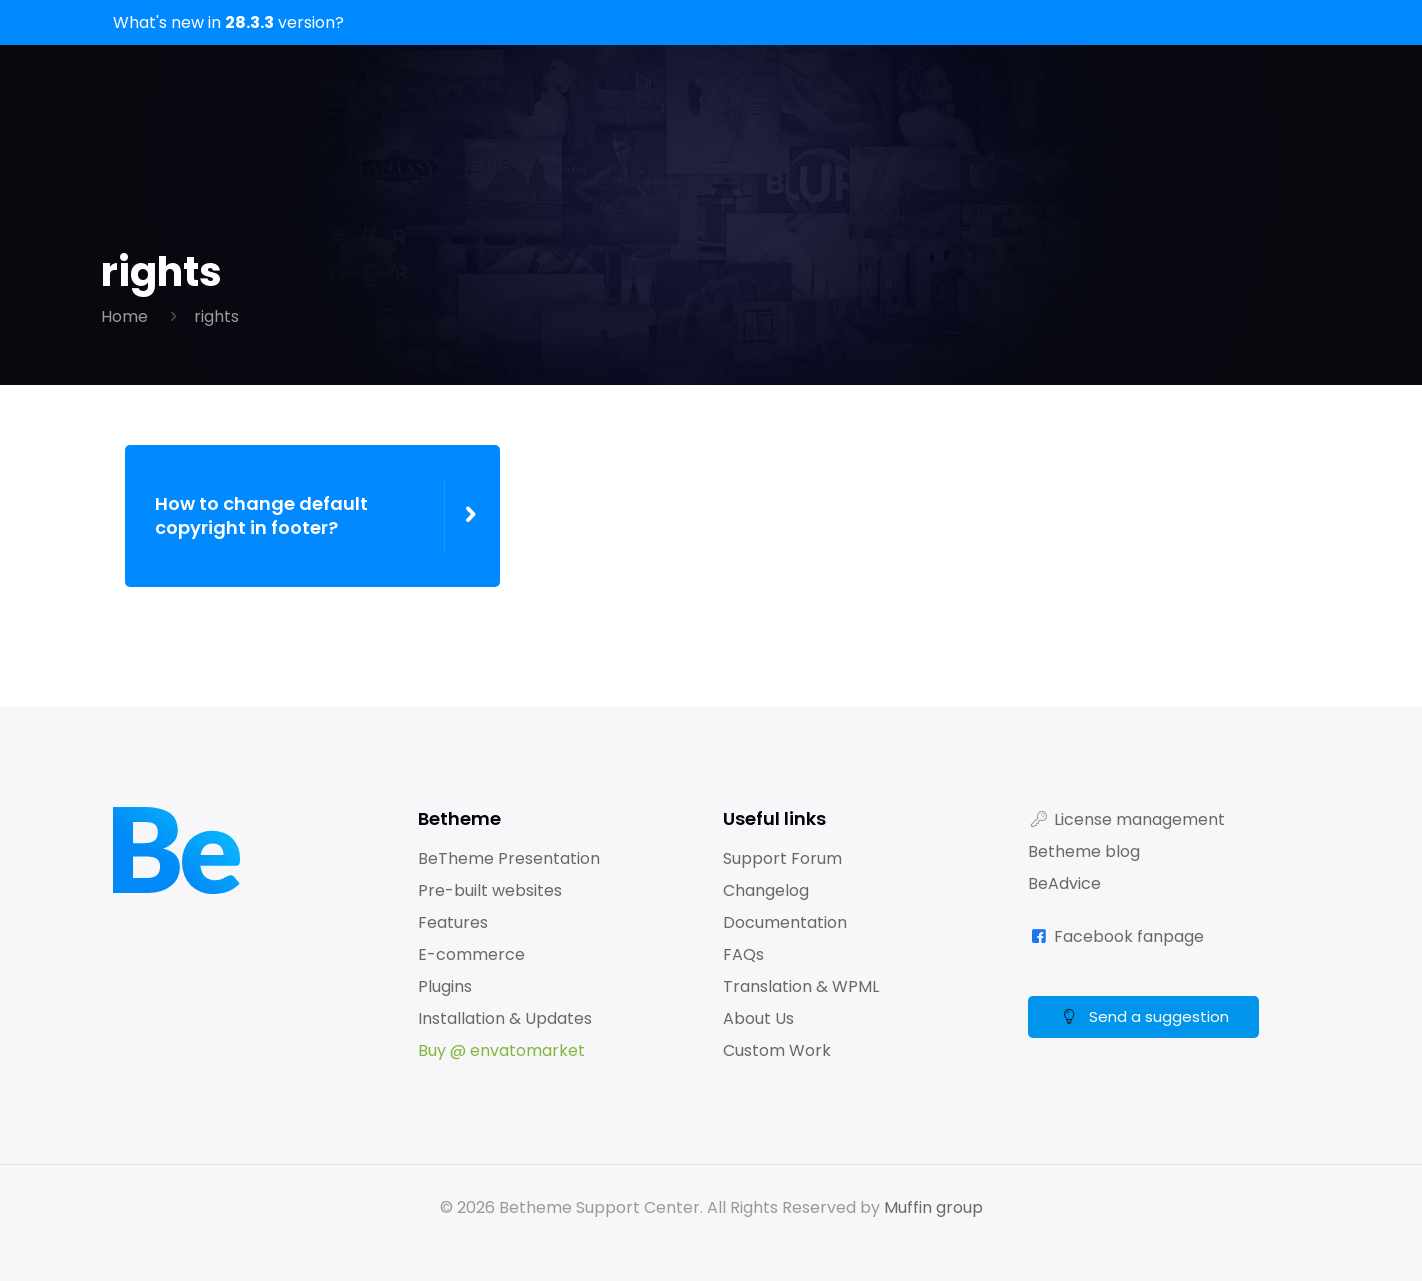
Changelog (766, 890)
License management (1139, 819)
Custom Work (777, 1050)
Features (453, 922)
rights (216, 316)
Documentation (785, 922)
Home (124, 316)
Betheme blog (1084, 851)
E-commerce (471, 954)
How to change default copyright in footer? (261, 516)
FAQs (743, 954)
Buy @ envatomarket (501, 1050)
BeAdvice (1064, 883)
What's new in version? (228, 22)
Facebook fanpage (1129, 936)
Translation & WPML (801, 986)
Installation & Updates (505, 1018)
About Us (758, 1018)
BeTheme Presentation (509, 858)
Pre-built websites (490, 890)
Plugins (445, 986)
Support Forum (782, 858)
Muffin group (933, 1207)
